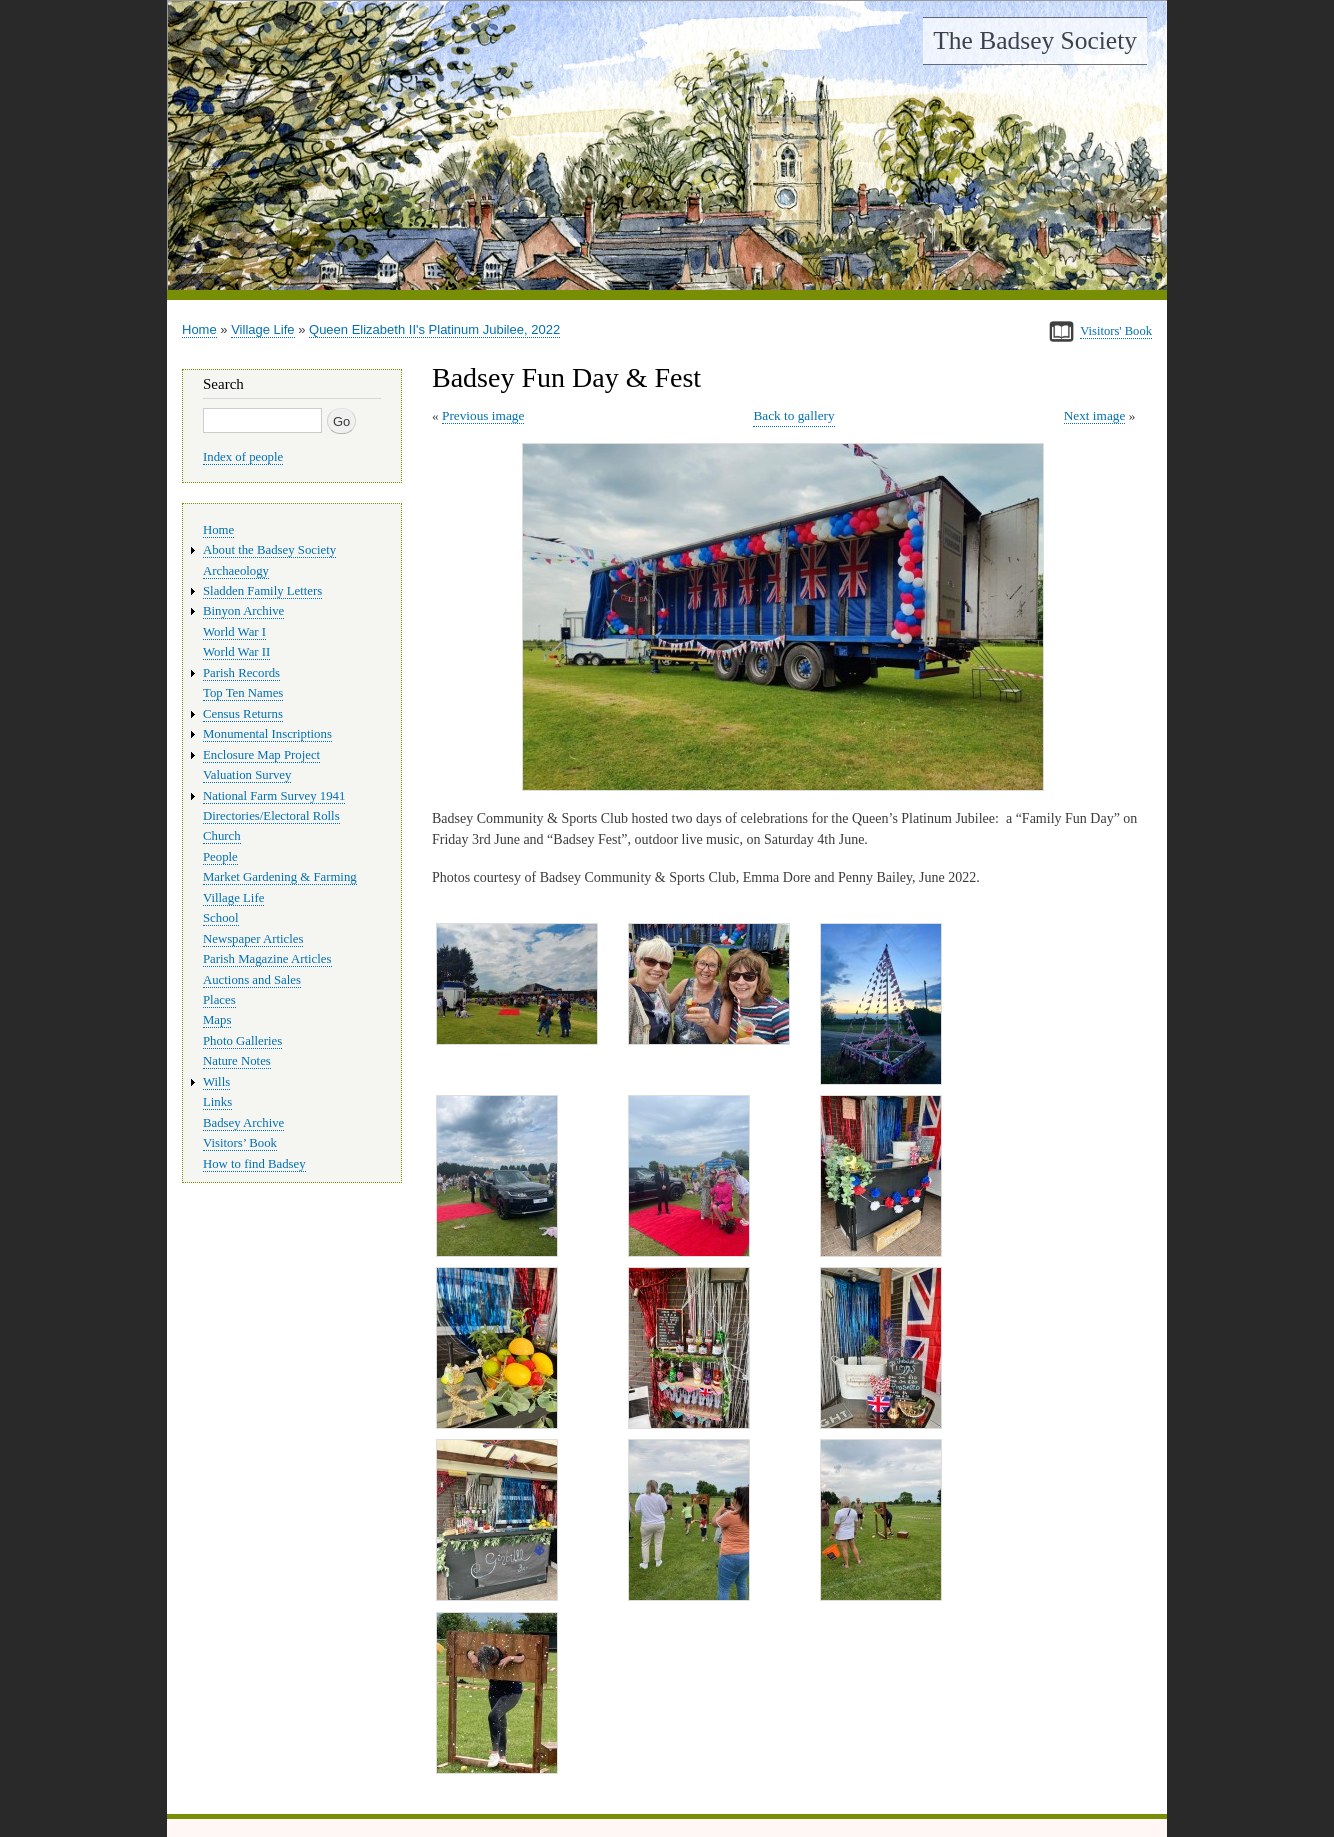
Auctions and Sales (252, 980)
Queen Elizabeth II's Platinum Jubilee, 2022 (434, 329)
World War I (234, 632)
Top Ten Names (243, 693)
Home (199, 329)
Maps (217, 1020)
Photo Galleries (242, 1041)
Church (222, 836)
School (221, 918)
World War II (236, 652)
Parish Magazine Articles (267, 959)
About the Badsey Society (269, 550)
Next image (1095, 415)
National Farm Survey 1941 (274, 796)
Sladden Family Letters (262, 591)
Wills (216, 1082)
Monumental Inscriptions (267, 734)
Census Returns (243, 714)
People (220, 857)
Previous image (483, 415)
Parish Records (241, 673)
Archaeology (236, 571)
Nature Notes (237, 1061)
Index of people (243, 457)
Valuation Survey (247, 775)
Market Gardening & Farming (280, 877)
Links (217, 1102)
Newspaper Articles (253, 939)
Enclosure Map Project (261, 755)
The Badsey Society (1035, 40)
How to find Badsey (254, 1164)
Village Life (262, 329)
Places (219, 1000)
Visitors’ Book (240, 1143)
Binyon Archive (243, 611)
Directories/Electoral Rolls (271, 816)
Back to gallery (793, 415)
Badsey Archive (243, 1123)
